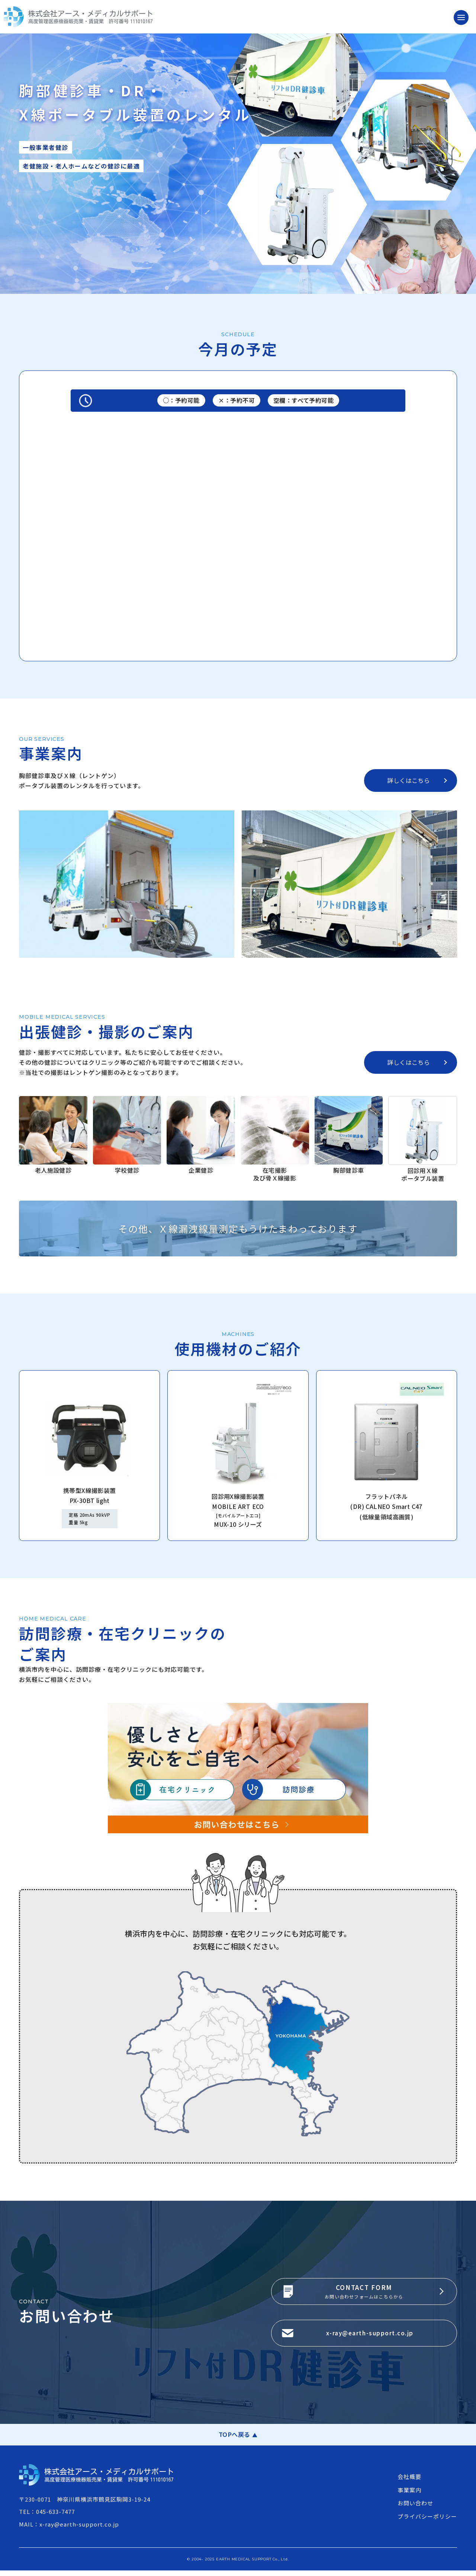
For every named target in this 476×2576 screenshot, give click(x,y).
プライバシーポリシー (427, 2522)
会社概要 (409, 2482)
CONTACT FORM (364, 2288)
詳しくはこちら (408, 780)
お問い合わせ (415, 2509)
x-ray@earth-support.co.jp (371, 2336)
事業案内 (409, 2495)
